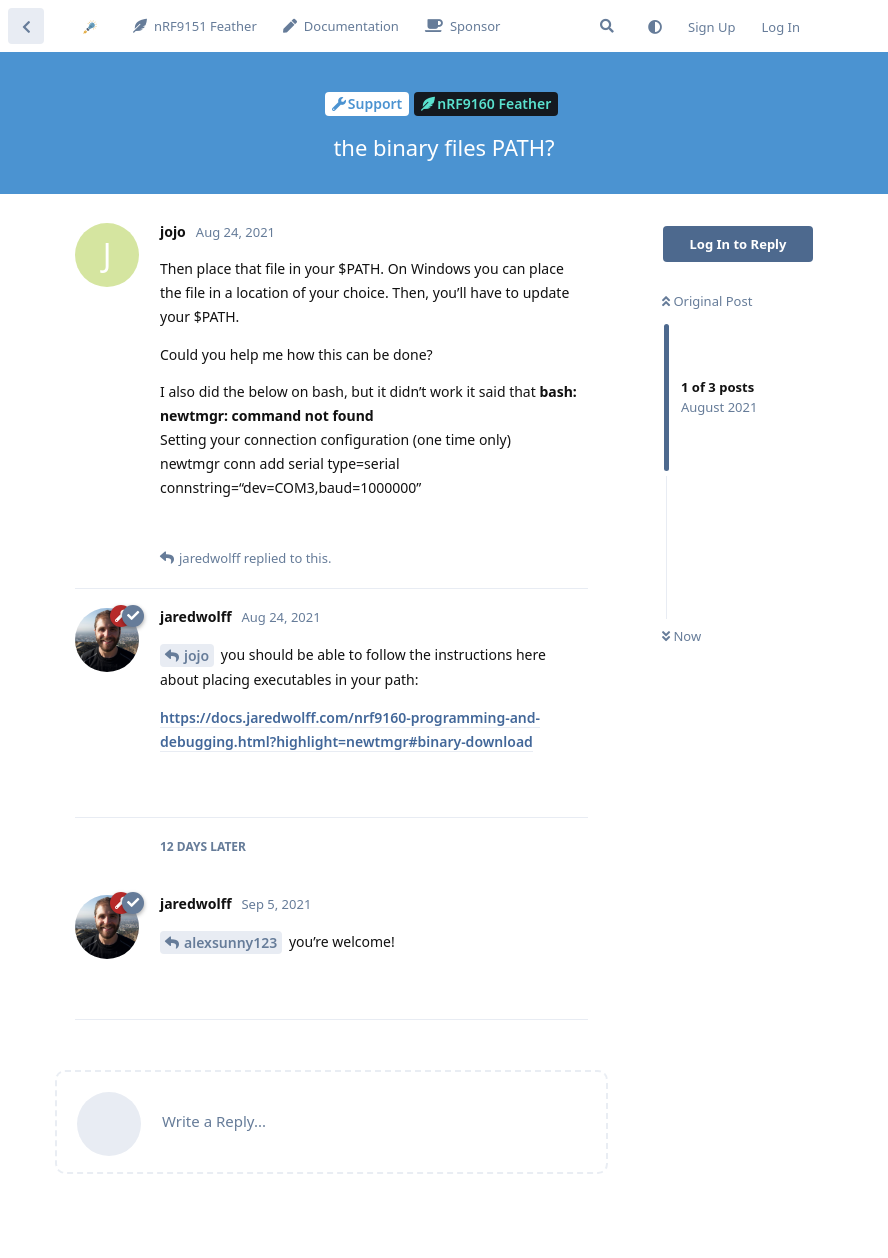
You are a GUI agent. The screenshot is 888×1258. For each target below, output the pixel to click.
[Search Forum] (607, 26)
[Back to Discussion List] (26, 26)
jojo (196, 655)
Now (681, 636)
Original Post (707, 301)
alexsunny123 (230, 942)
